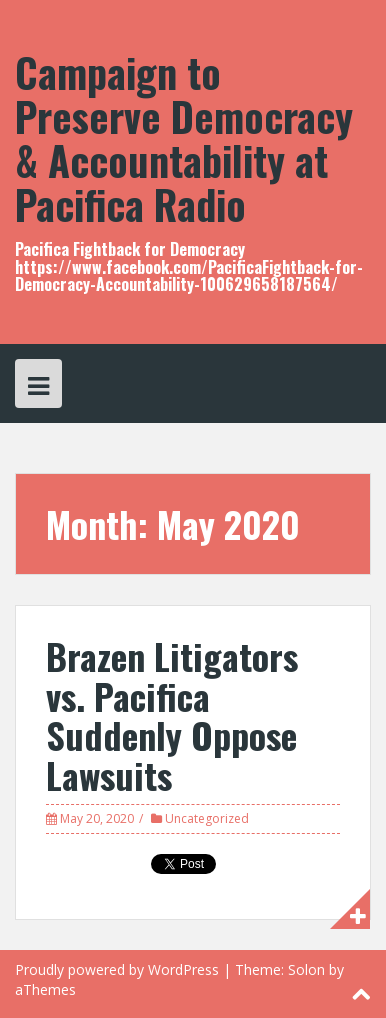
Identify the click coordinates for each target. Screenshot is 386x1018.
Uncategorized (207, 818)
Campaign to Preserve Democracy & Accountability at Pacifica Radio (184, 138)
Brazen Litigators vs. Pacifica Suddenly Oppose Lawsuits (172, 715)
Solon (306, 969)
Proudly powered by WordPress (117, 969)
